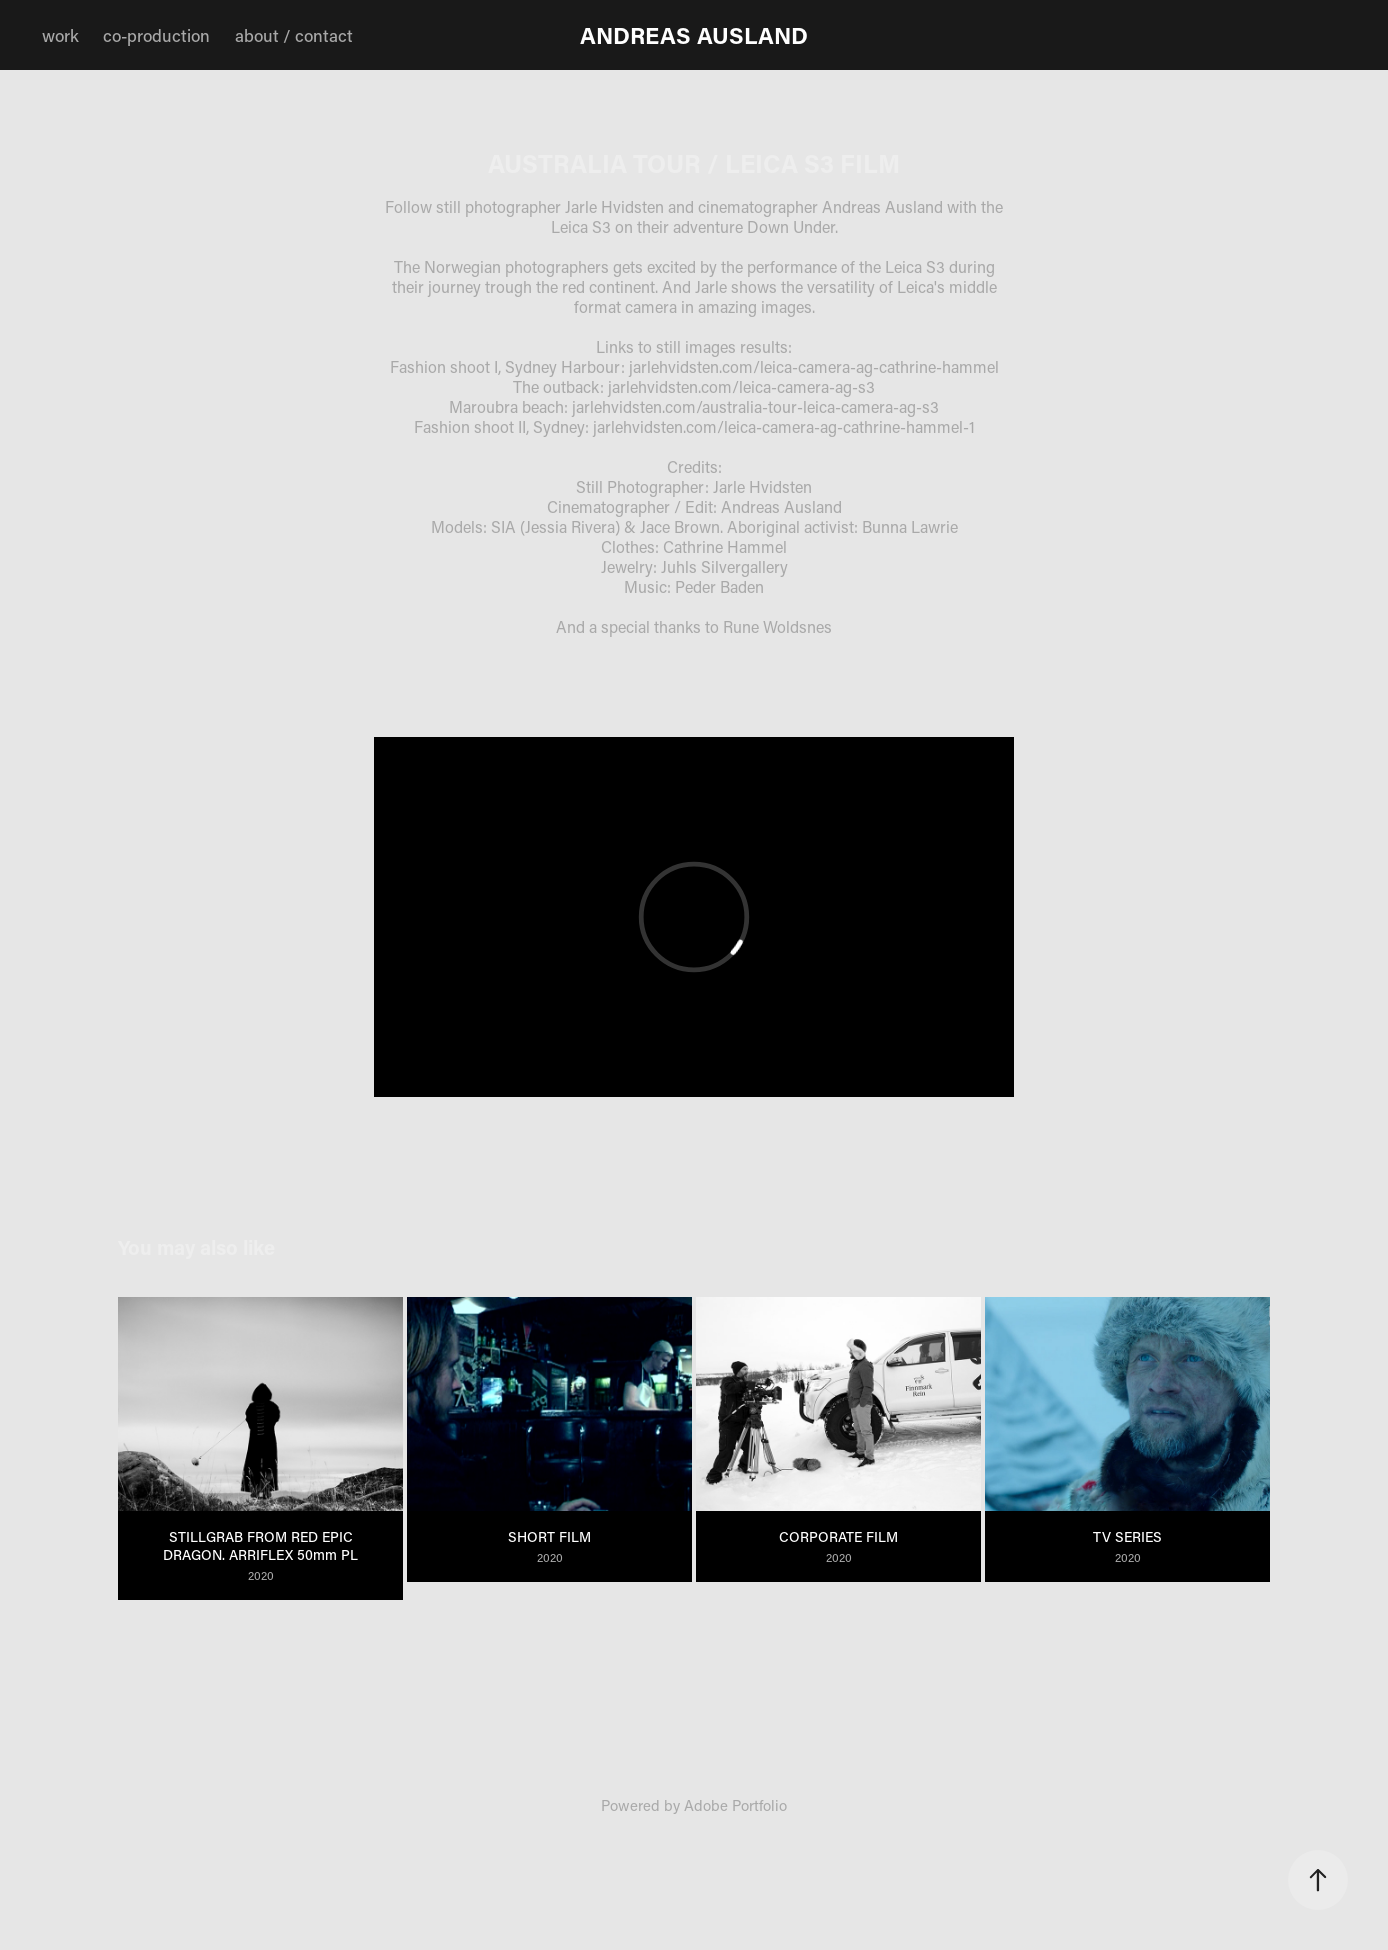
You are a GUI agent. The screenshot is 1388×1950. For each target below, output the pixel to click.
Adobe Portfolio (735, 1805)
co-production (156, 35)
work (60, 35)
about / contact (294, 35)
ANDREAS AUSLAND (694, 35)
